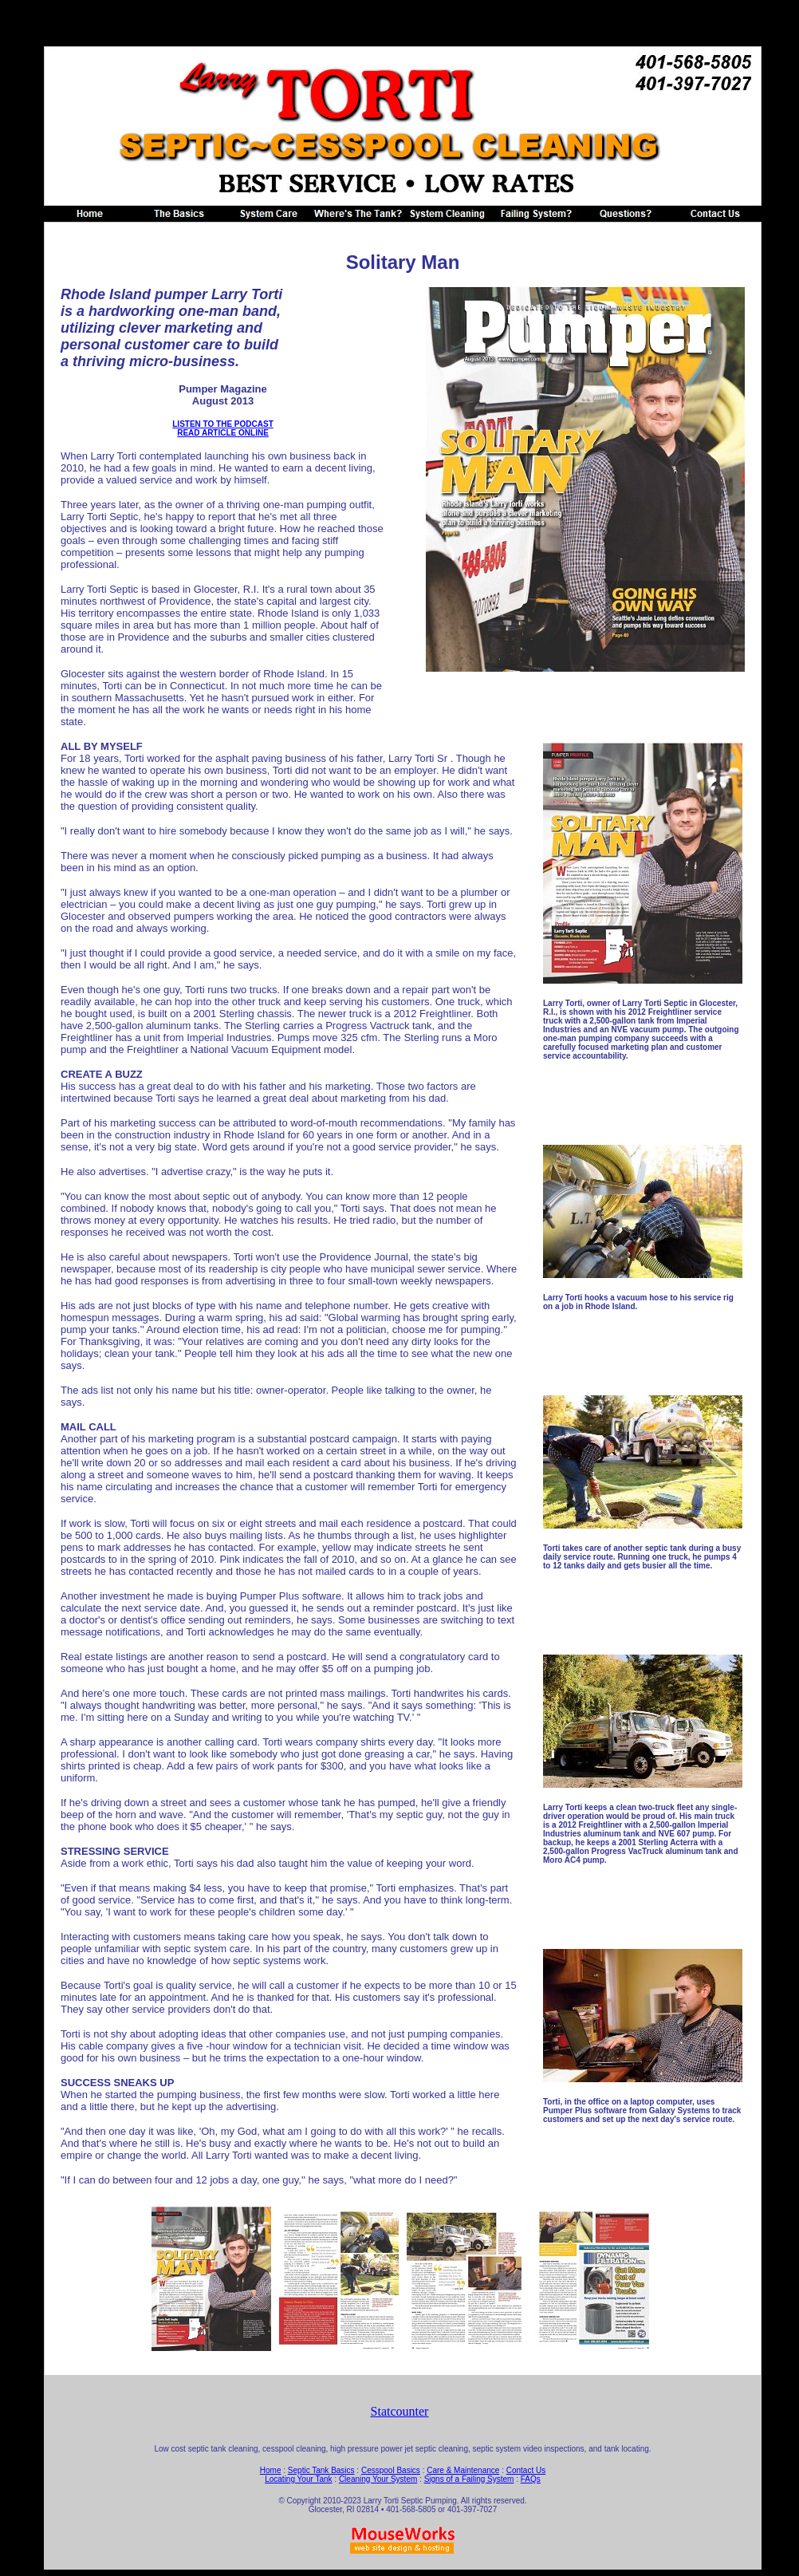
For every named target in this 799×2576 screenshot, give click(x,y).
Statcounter (400, 2411)
